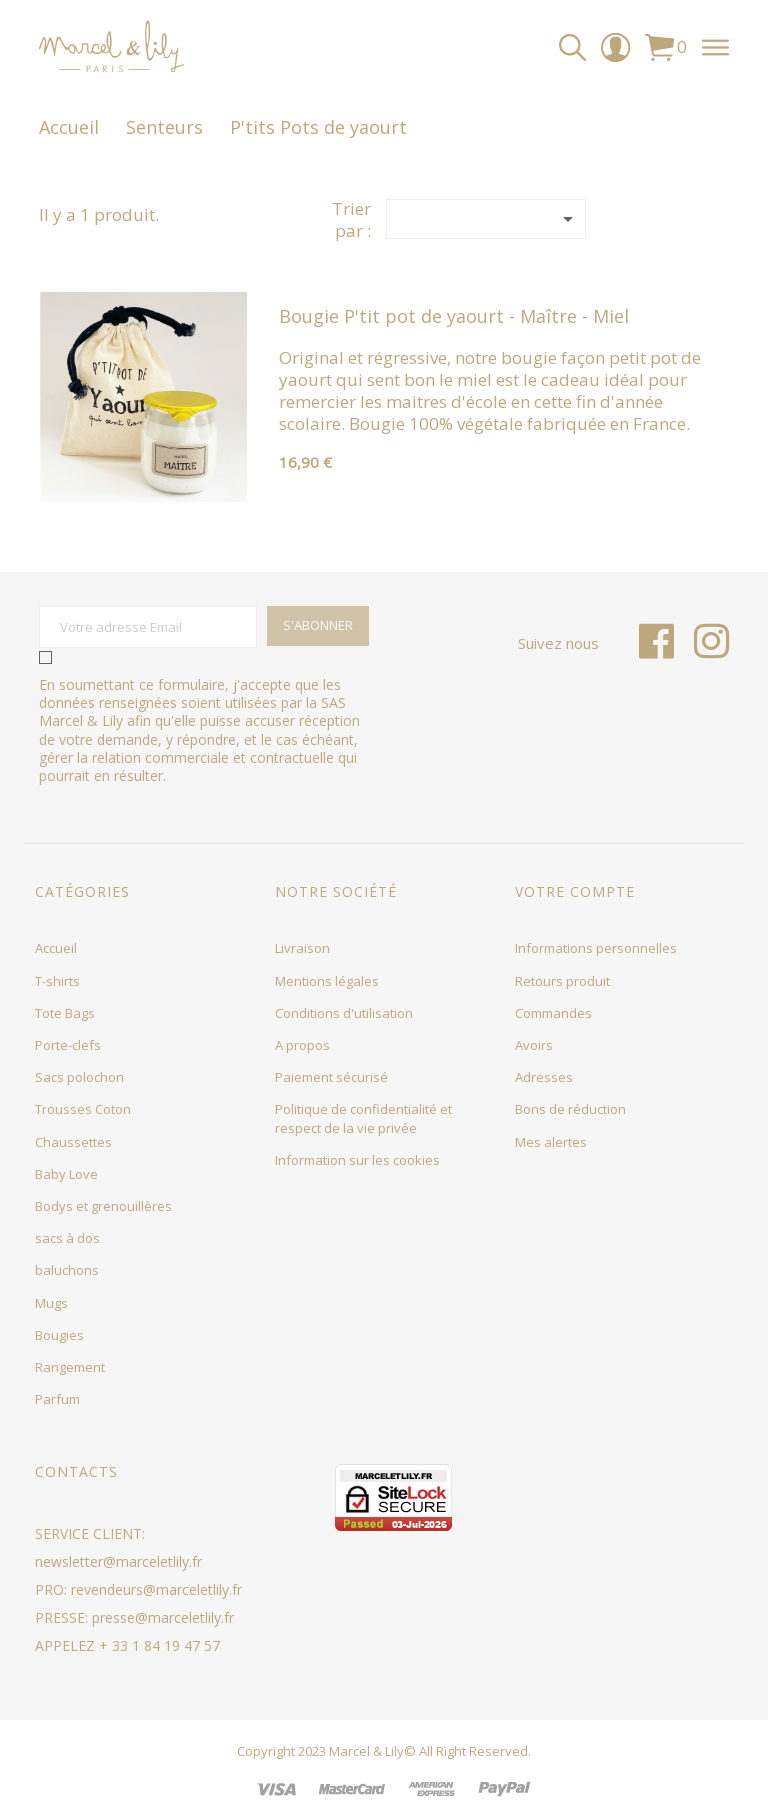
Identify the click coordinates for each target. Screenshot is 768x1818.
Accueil (56, 948)
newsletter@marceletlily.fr (118, 1561)
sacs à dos (67, 1238)
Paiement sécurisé (331, 1077)
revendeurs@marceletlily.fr (156, 1589)
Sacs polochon (79, 1077)
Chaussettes (73, 1142)
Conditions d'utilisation (344, 1013)
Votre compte (575, 891)
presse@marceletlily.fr (163, 1617)
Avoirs (534, 1045)
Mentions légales (327, 981)
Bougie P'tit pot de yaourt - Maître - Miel (454, 316)
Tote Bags (65, 1013)
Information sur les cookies (357, 1160)
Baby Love (66, 1174)
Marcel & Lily (366, 1751)
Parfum (57, 1399)
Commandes (553, 1013)
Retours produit (562, 981)
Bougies (59, 1335)
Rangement (70, 1367)
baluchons (67, 1270)
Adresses (544, 1077)
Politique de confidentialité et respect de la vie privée (363, 1118)
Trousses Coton (83, 1109)
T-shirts (57, 981)
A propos (302, 1045)
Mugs (51, 1303)
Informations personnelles (596, 948)
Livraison (302, 948)
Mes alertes (551, 1142)
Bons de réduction (570, 1109)
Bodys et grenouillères (103, 1206)
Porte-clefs (68, 1045)
